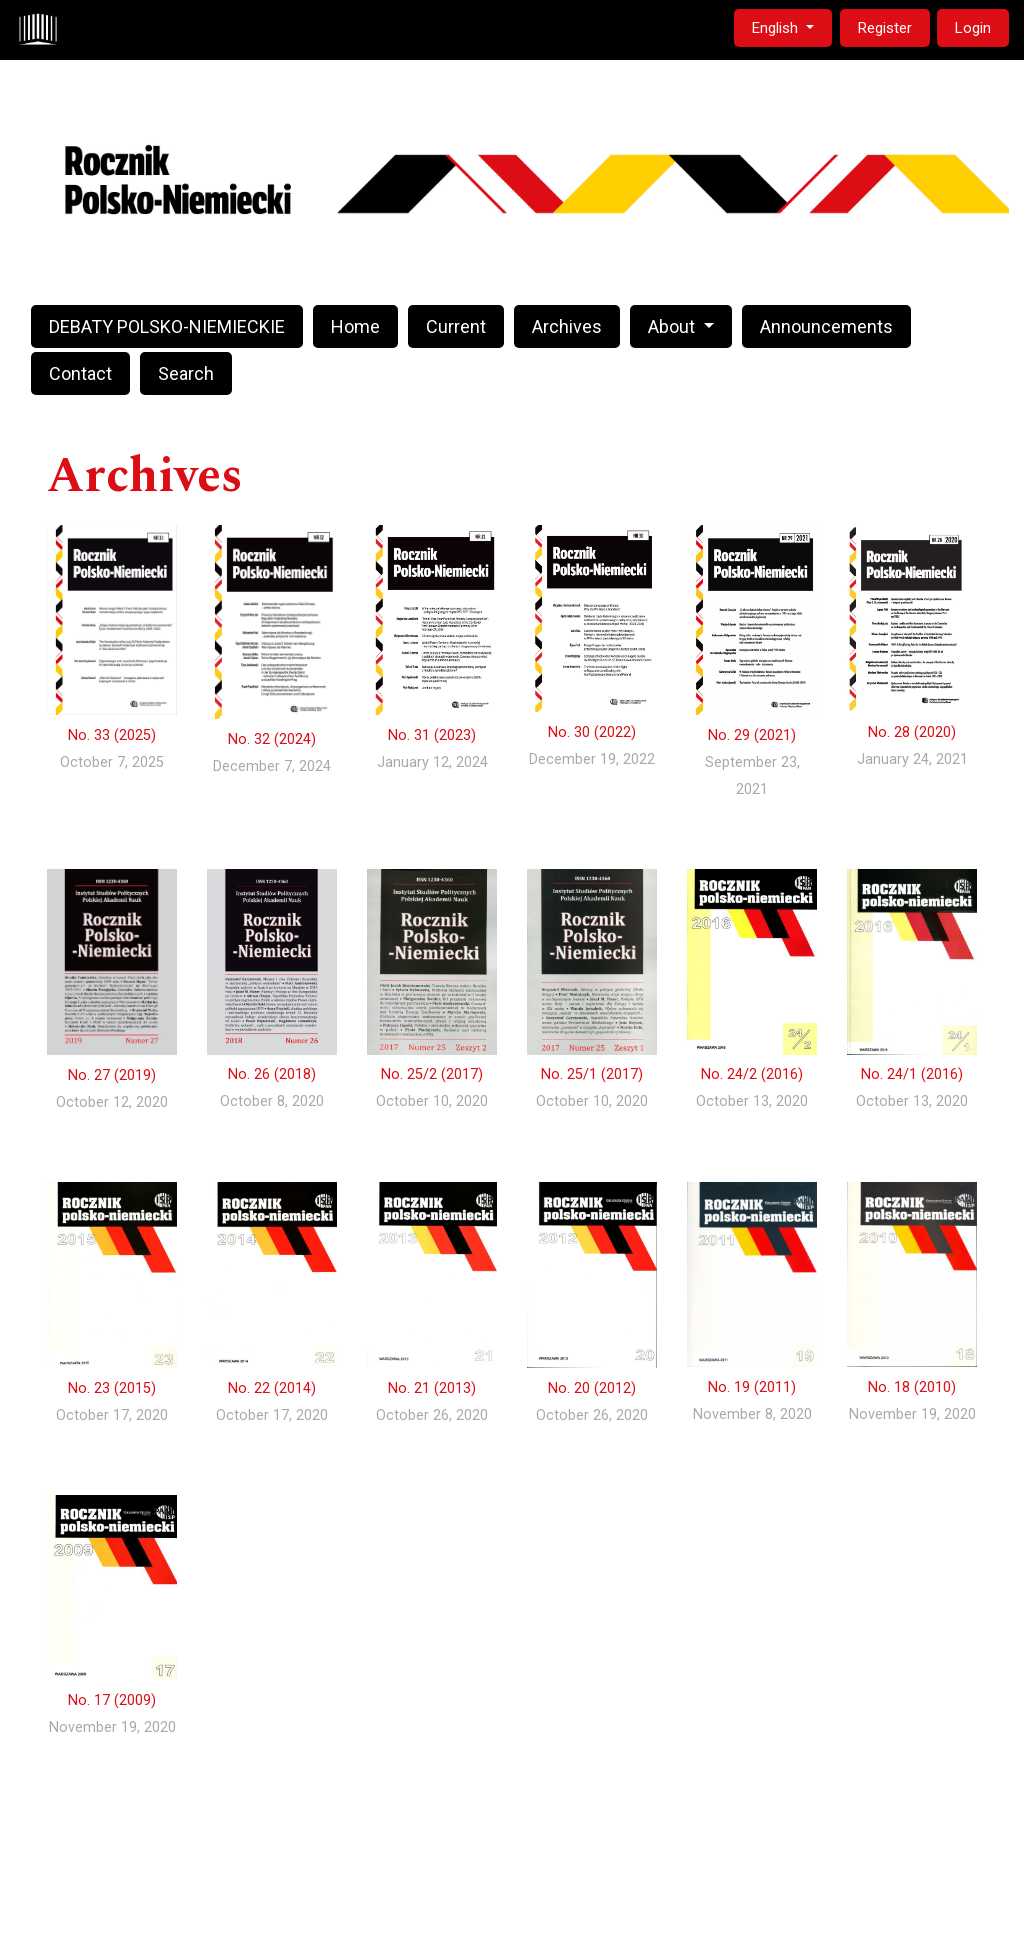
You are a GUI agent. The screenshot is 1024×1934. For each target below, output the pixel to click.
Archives (567, 326)
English (791, 26)
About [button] (673, 326)
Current (456, 326)
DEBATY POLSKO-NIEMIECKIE (167, 326)
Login (973, 28)
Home (355, 326)
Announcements (826, 326)
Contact (80, 373)
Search (186, 373)
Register (885, 28)
